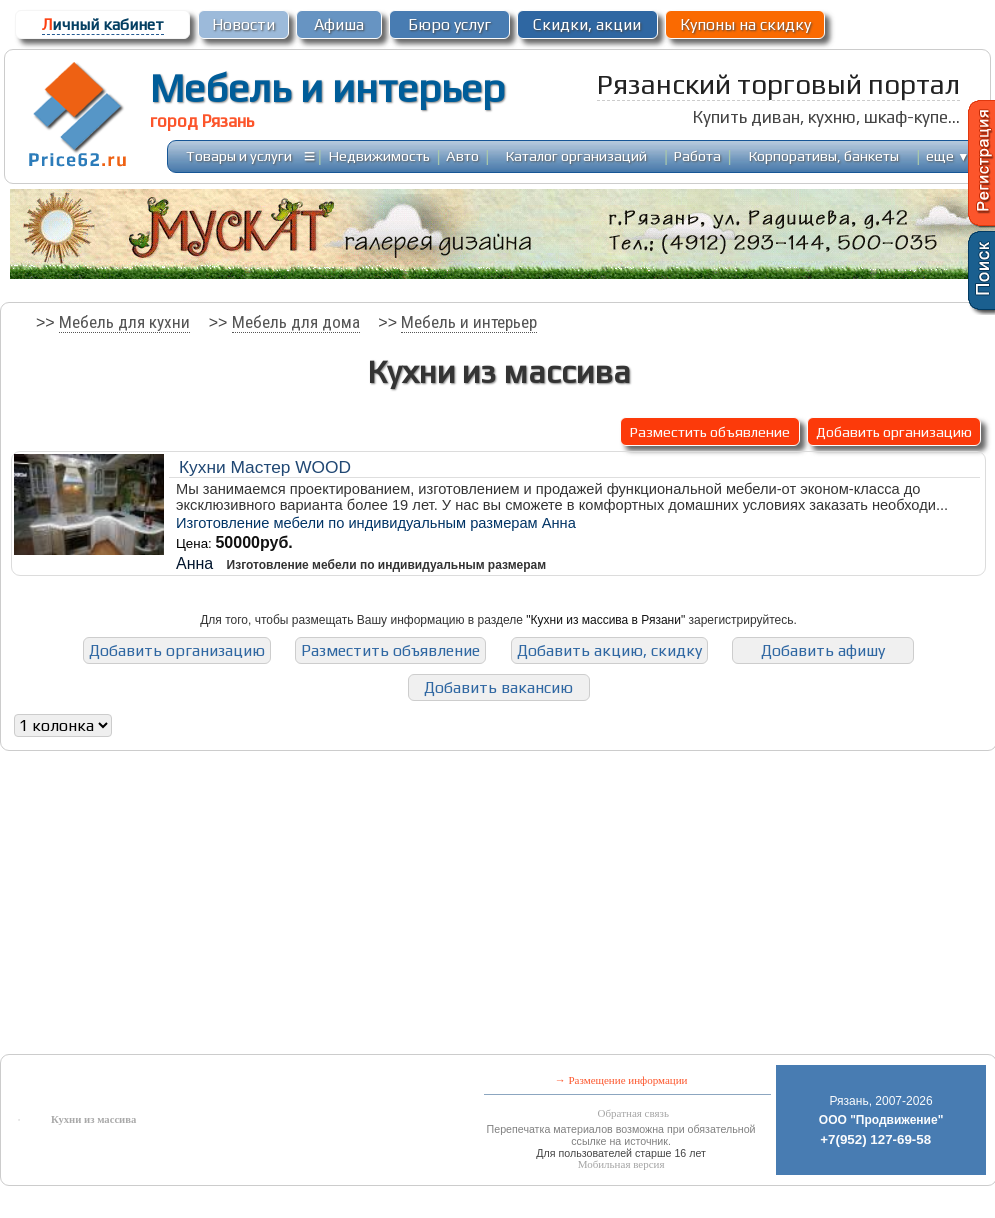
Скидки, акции (587, 24)
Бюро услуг (449, 24)
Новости (243, 24)
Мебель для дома (296, 322)
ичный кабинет (103, 24)
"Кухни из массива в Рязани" (605, 620)
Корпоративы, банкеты (824, 155)
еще (947, 155)
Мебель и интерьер (327, 88)
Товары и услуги (239, 155)
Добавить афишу (823, 650)
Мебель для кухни (124, 322)
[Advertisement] (327, 907)
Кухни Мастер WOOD (265, 467)
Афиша (339, 24)
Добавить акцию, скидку (609, 650)
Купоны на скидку (745, 24)
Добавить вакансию (498, 687)
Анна (194, 563)
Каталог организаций (576, 155)
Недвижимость (379, 155)
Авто (462, 155)
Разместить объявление (710, 431)
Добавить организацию (894, 431)
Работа (697, 155)
